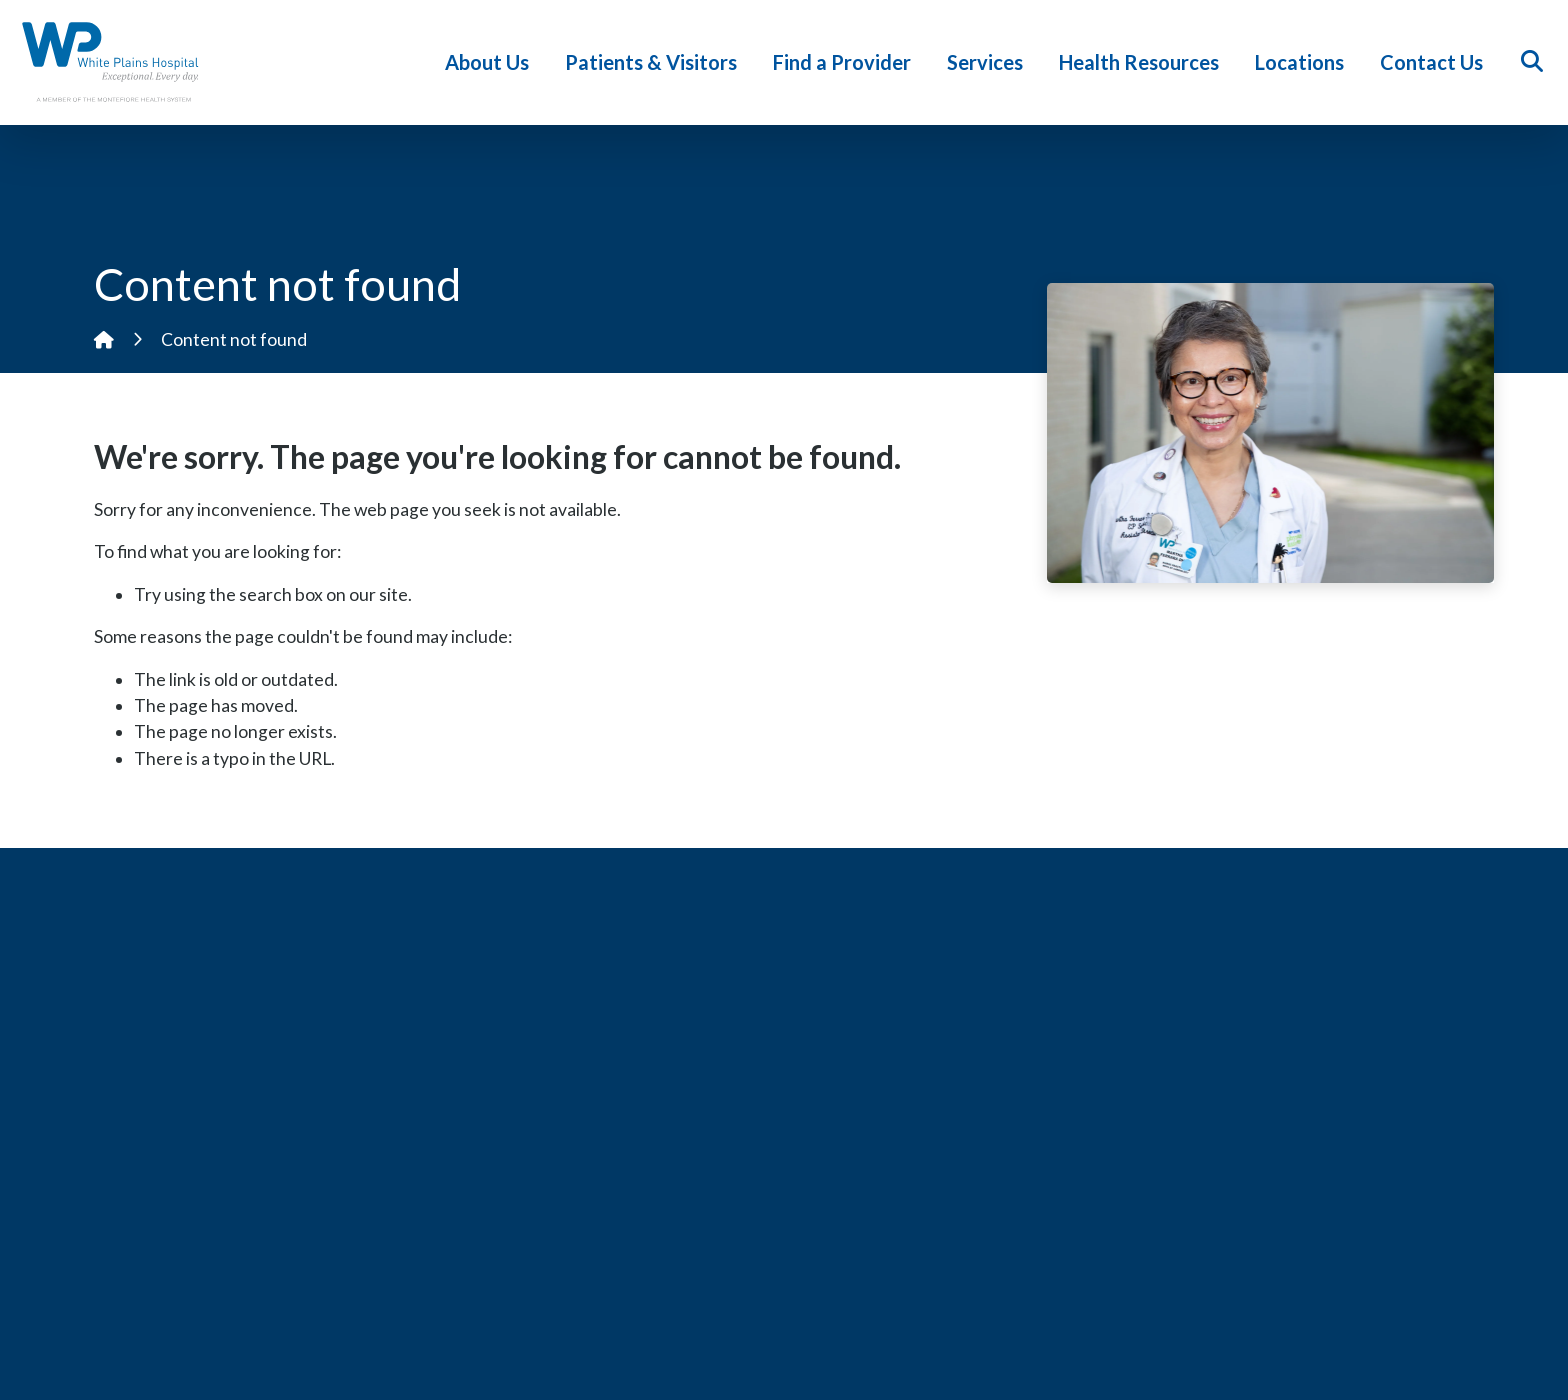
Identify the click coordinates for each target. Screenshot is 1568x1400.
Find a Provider (846, 62)
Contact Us (1435, 62)
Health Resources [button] (1143, 62)
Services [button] (989, 62)
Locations (1303, 62)
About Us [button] (491, 62)
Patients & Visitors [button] (655, 62)
